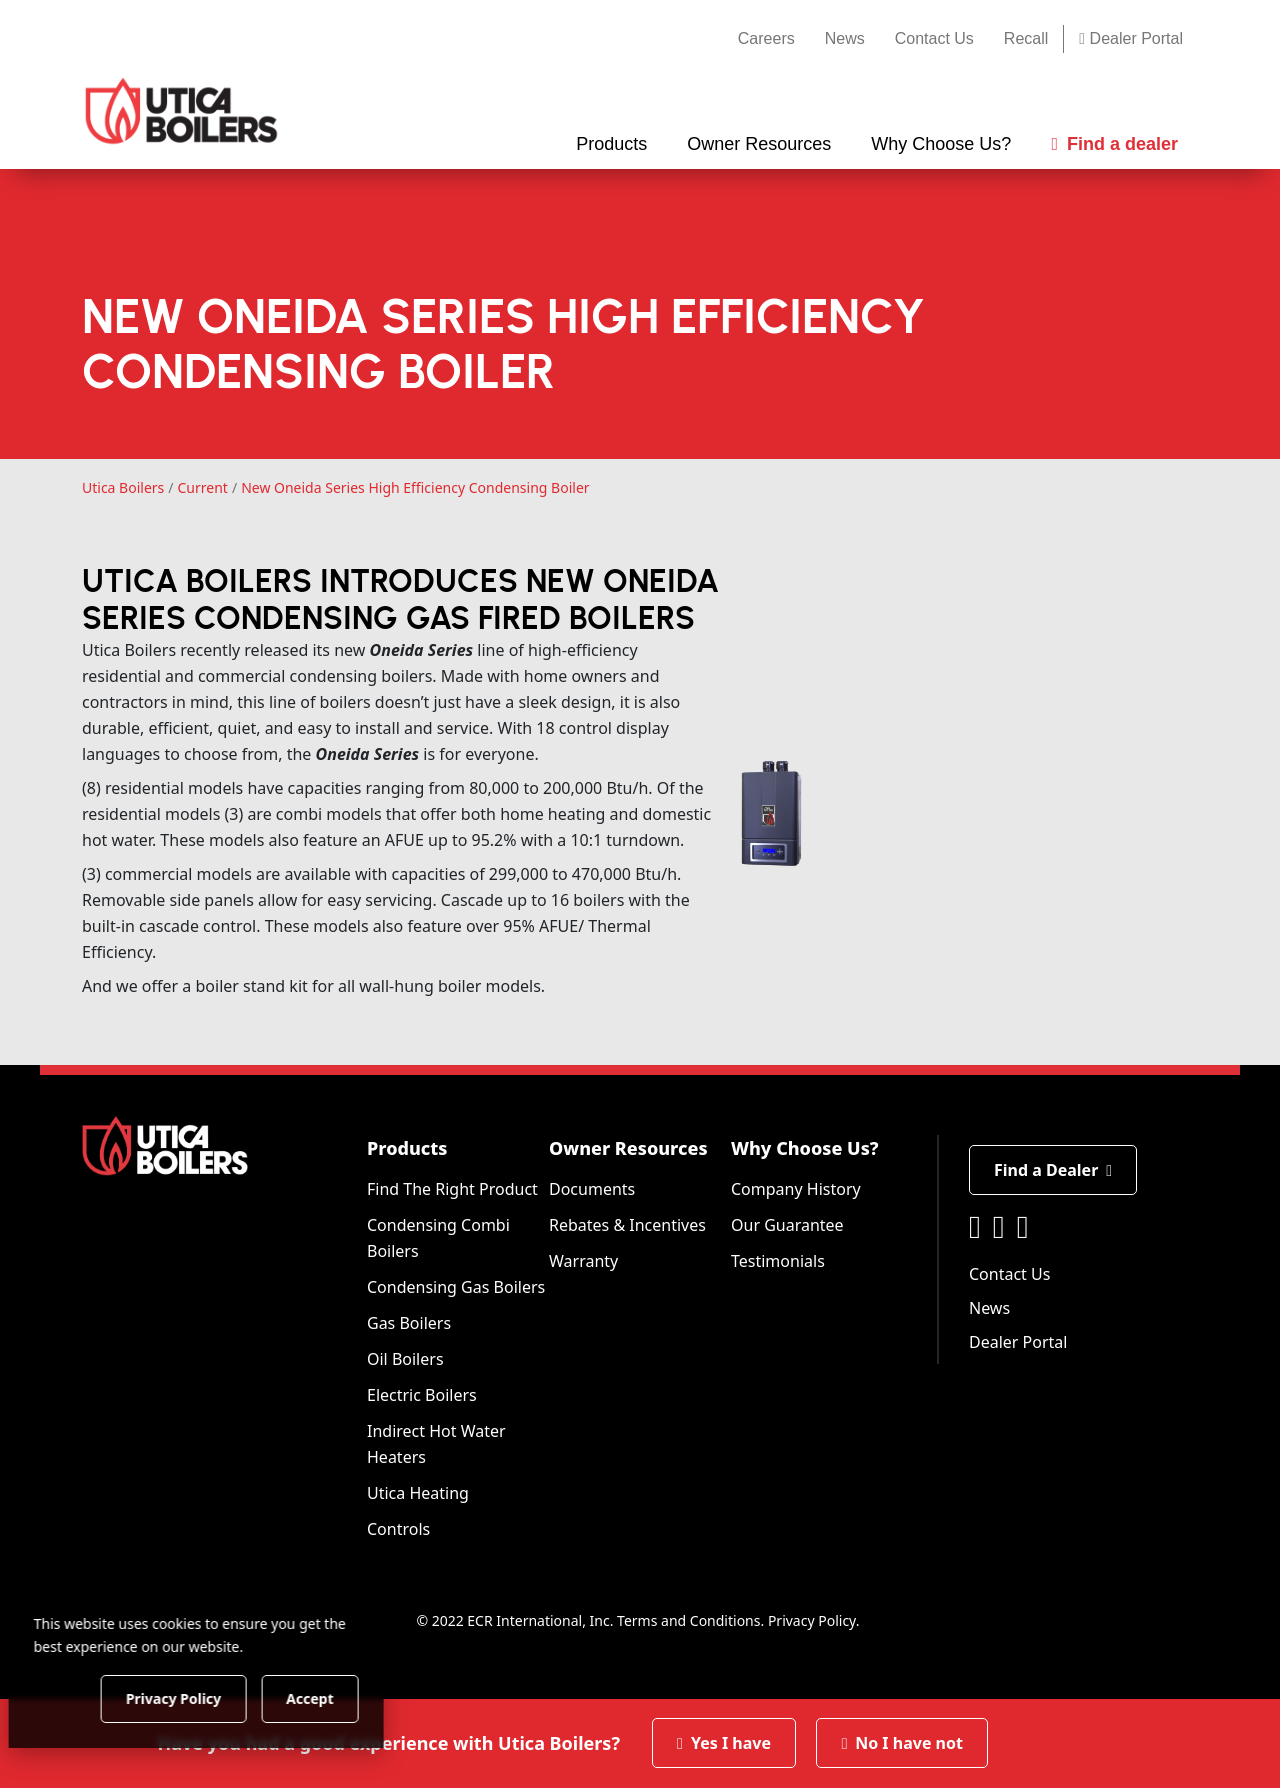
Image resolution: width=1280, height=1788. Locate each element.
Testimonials (778, 1261)
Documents (592, 1189)
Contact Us (934, 38)
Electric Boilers (422, 1395)
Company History (796, 1189)
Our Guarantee (787, 1225)
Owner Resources (628, 1148)
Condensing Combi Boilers (438, 1238)
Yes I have (724, 1743)
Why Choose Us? (805, 1148)
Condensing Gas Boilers (456, 1287)
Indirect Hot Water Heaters (436, 1444)
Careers (766, 38)
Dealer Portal (1131, 38)
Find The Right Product (452, 1189)
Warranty (583, 1261)
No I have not (902, 1743)
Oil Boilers (405, 1359)
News (845, 38)
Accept (341, 1697)
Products (407, 1148)
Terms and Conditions (688, 1620)
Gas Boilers (409, 1323)
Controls (398, 1529)
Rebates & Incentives (627, 1225)
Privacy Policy (812, 1620)
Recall (1026, 38)
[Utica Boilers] (181, 111)
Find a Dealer (1053, 1170)
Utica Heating (418, 1493)
